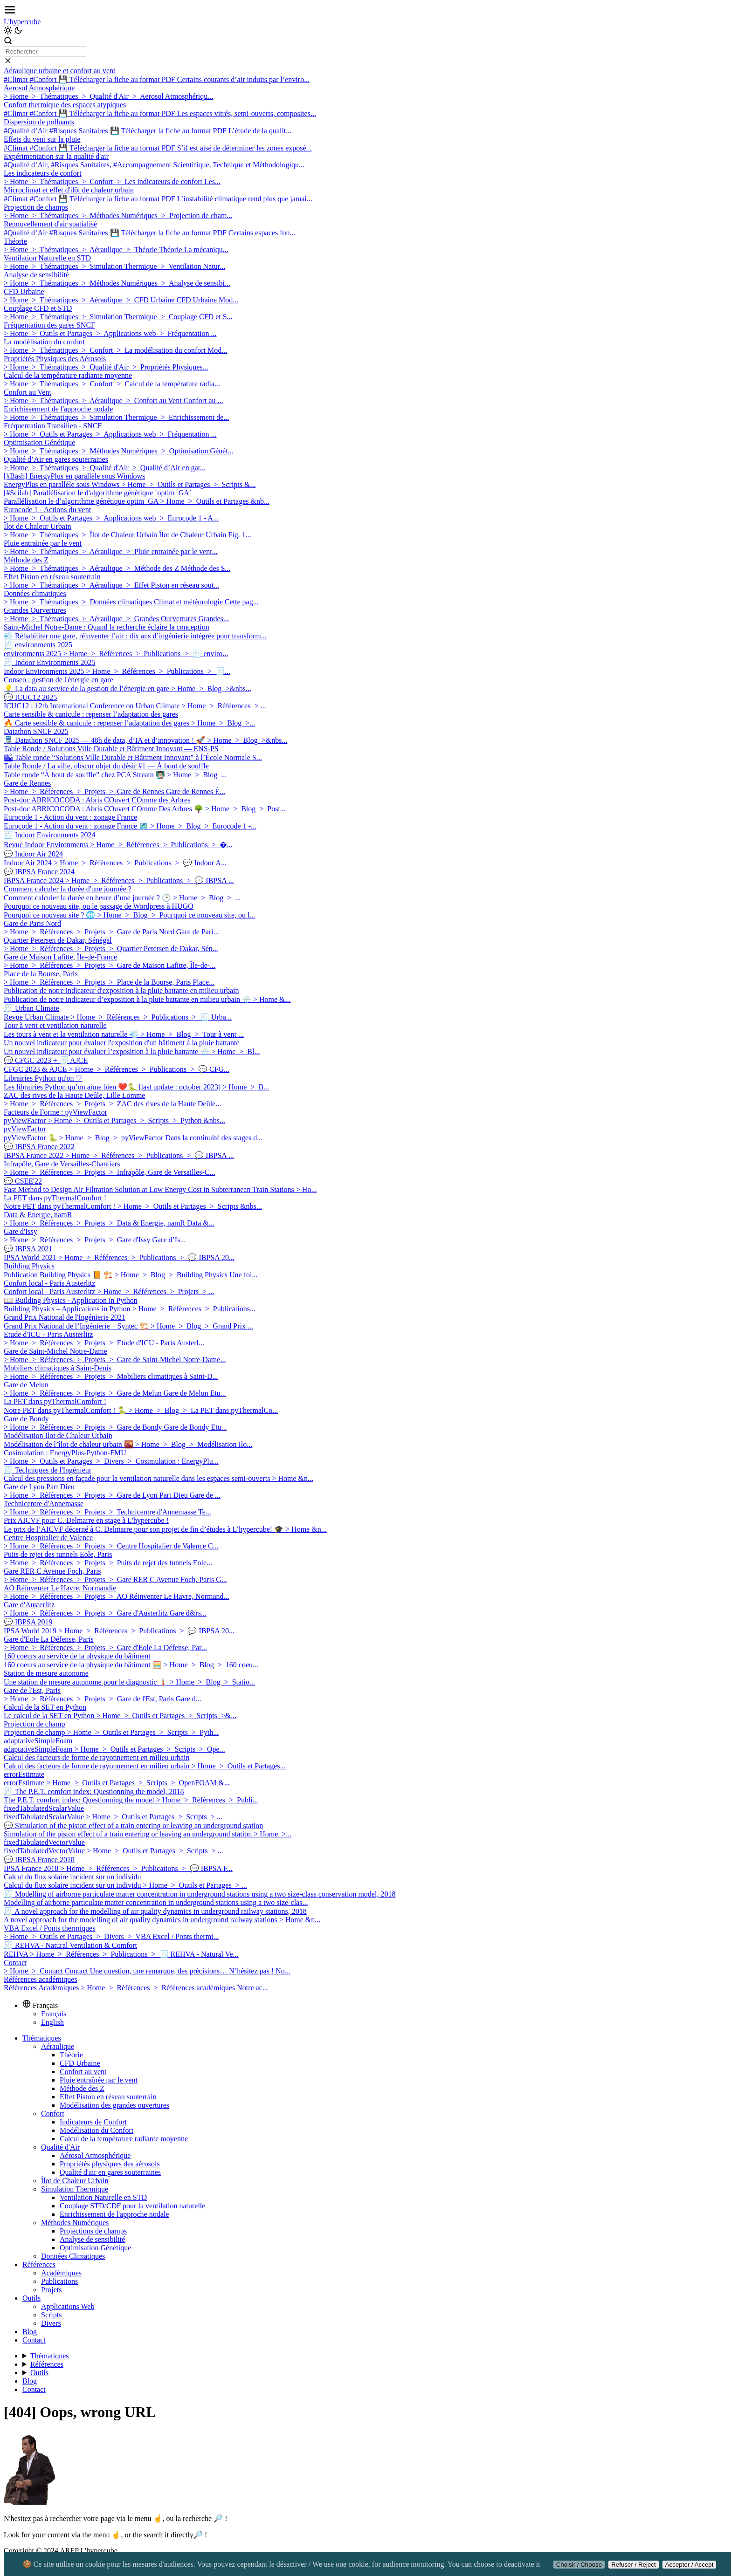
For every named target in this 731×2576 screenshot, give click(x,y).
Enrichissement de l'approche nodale (114, 2214)
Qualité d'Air (60, 2147)
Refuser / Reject (633, 2564)
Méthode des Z (82, 2088)
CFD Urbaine (80, 2063)
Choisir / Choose (579, 2564)
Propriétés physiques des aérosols (110, 2164)
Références (38, 2264)
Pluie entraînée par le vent (99, 2080)
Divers (51, 2323)
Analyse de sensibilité (92, 2239)
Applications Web (67, 2306)
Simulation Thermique (74, 2189)
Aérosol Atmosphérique (95, 2155)
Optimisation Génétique (95, 2248)
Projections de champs (93, 2231)
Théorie (71, 2055)
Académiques (61, 2273)
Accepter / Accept (689, 2564)
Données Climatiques (73, 2256)
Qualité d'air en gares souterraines (110, 2172)
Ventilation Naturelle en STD (103, 2197)
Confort (52, 2113)
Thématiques (41, 2038)
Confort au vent (83, 2072)
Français (53, 2014)
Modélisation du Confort (96, 2130)
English (52, 2022)
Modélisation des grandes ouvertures (114, 2105)
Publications (59, 2281)
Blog (29, 2332)
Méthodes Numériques (75, 2223)
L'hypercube (22, 22)
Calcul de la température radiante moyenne (124, 2139)
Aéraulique (57, 2046)
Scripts (51, 2315)
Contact (34, 2340)
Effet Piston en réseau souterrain (108, 2097)
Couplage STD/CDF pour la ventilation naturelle (132, 2206)
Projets (51, 2290)
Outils (31, 2298)
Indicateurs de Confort (93, 2122)
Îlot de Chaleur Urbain (74, 2181)
